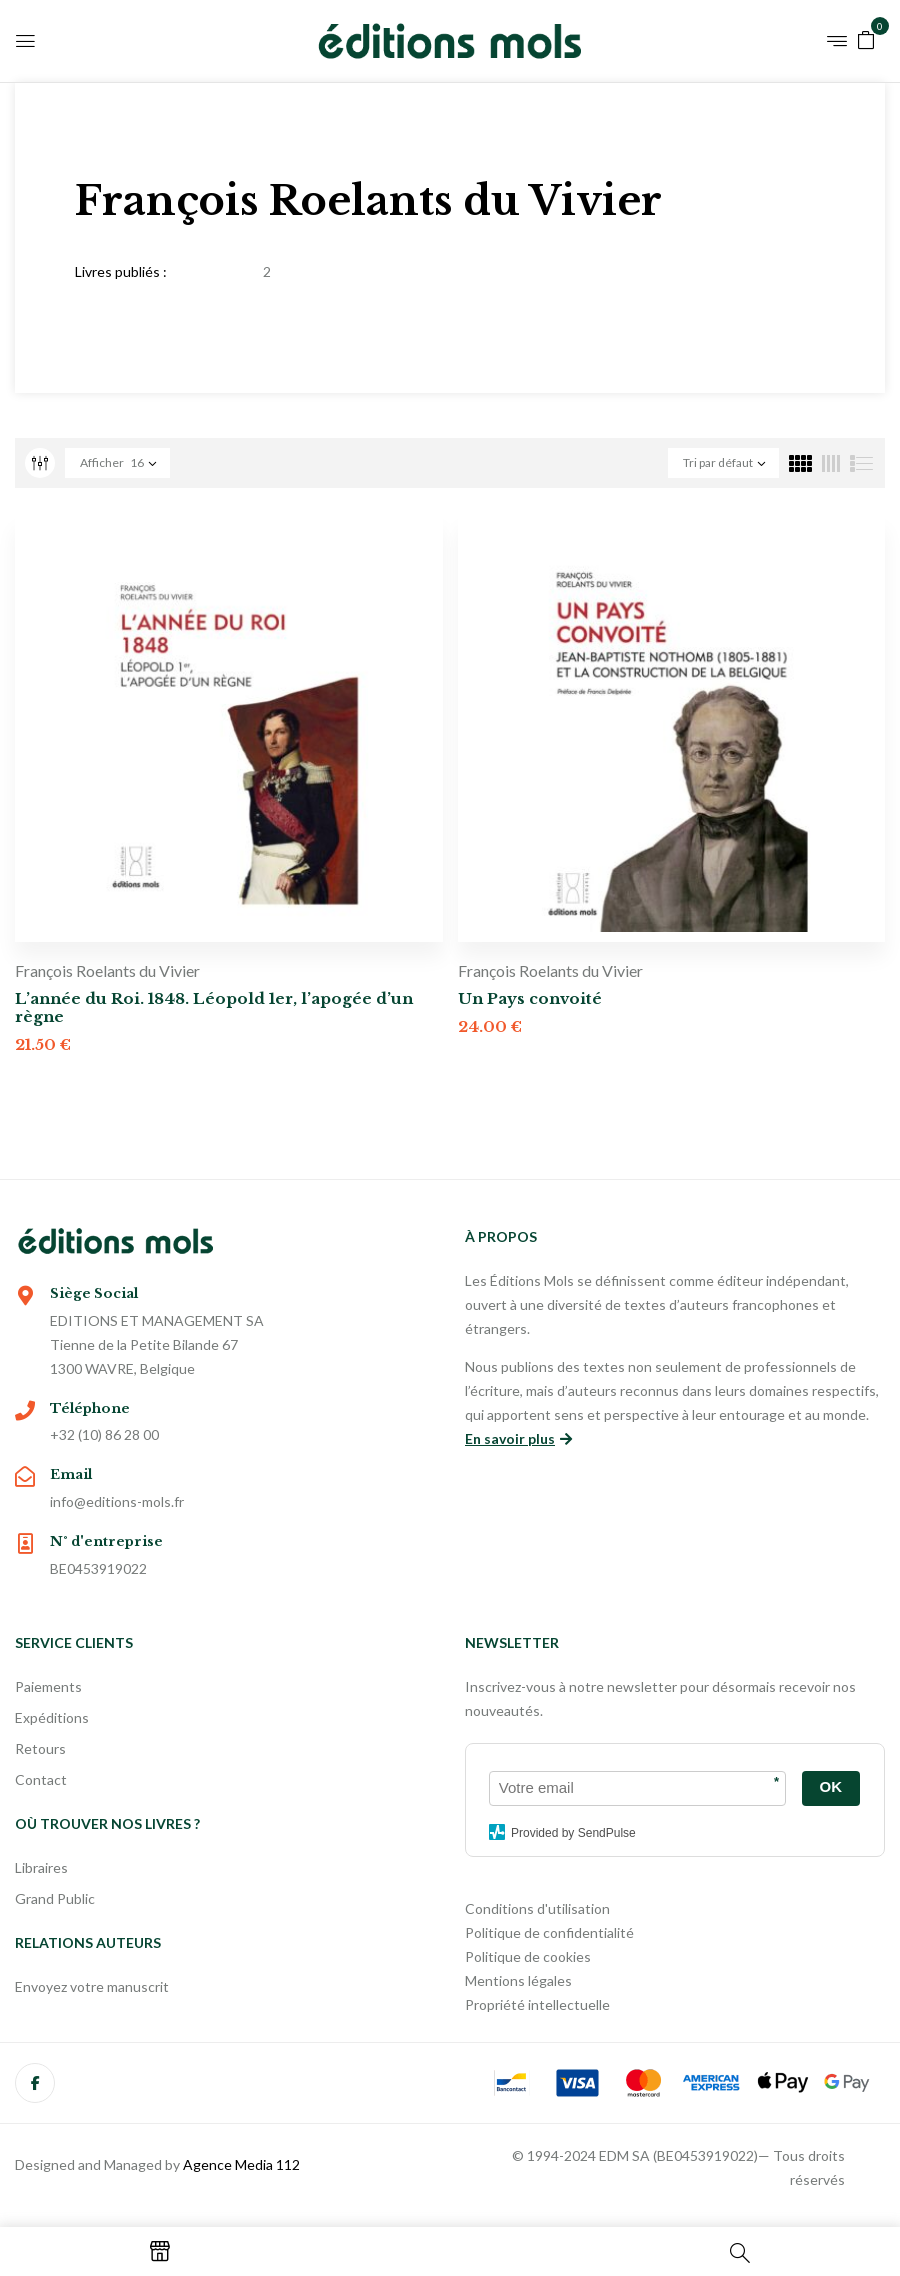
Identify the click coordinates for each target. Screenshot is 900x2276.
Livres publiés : (121, 271)
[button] (866, 38)
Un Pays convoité (530, 998)
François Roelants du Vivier (107, 970)
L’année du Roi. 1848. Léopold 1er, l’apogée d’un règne (214, 1007)
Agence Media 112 (241, 2164)
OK (831, 1786)
